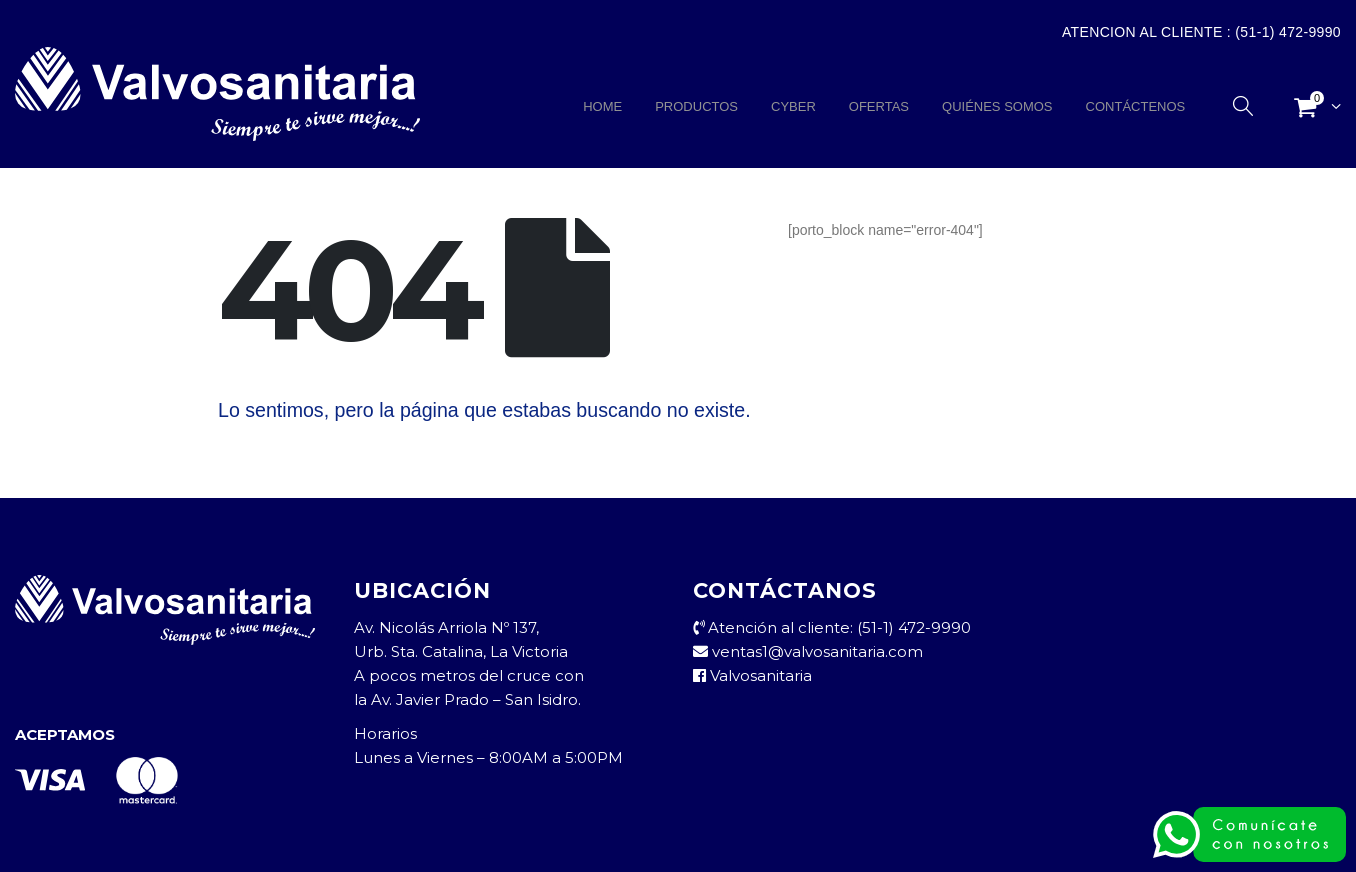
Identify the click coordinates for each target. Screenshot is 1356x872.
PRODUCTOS (696, 106)
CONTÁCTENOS (1136, 106)
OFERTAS (879, 106)
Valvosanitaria (752, 675)
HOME (602, 106)
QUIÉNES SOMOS (997, 106)
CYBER (793, 106)
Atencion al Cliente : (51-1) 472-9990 (1201, 32)
